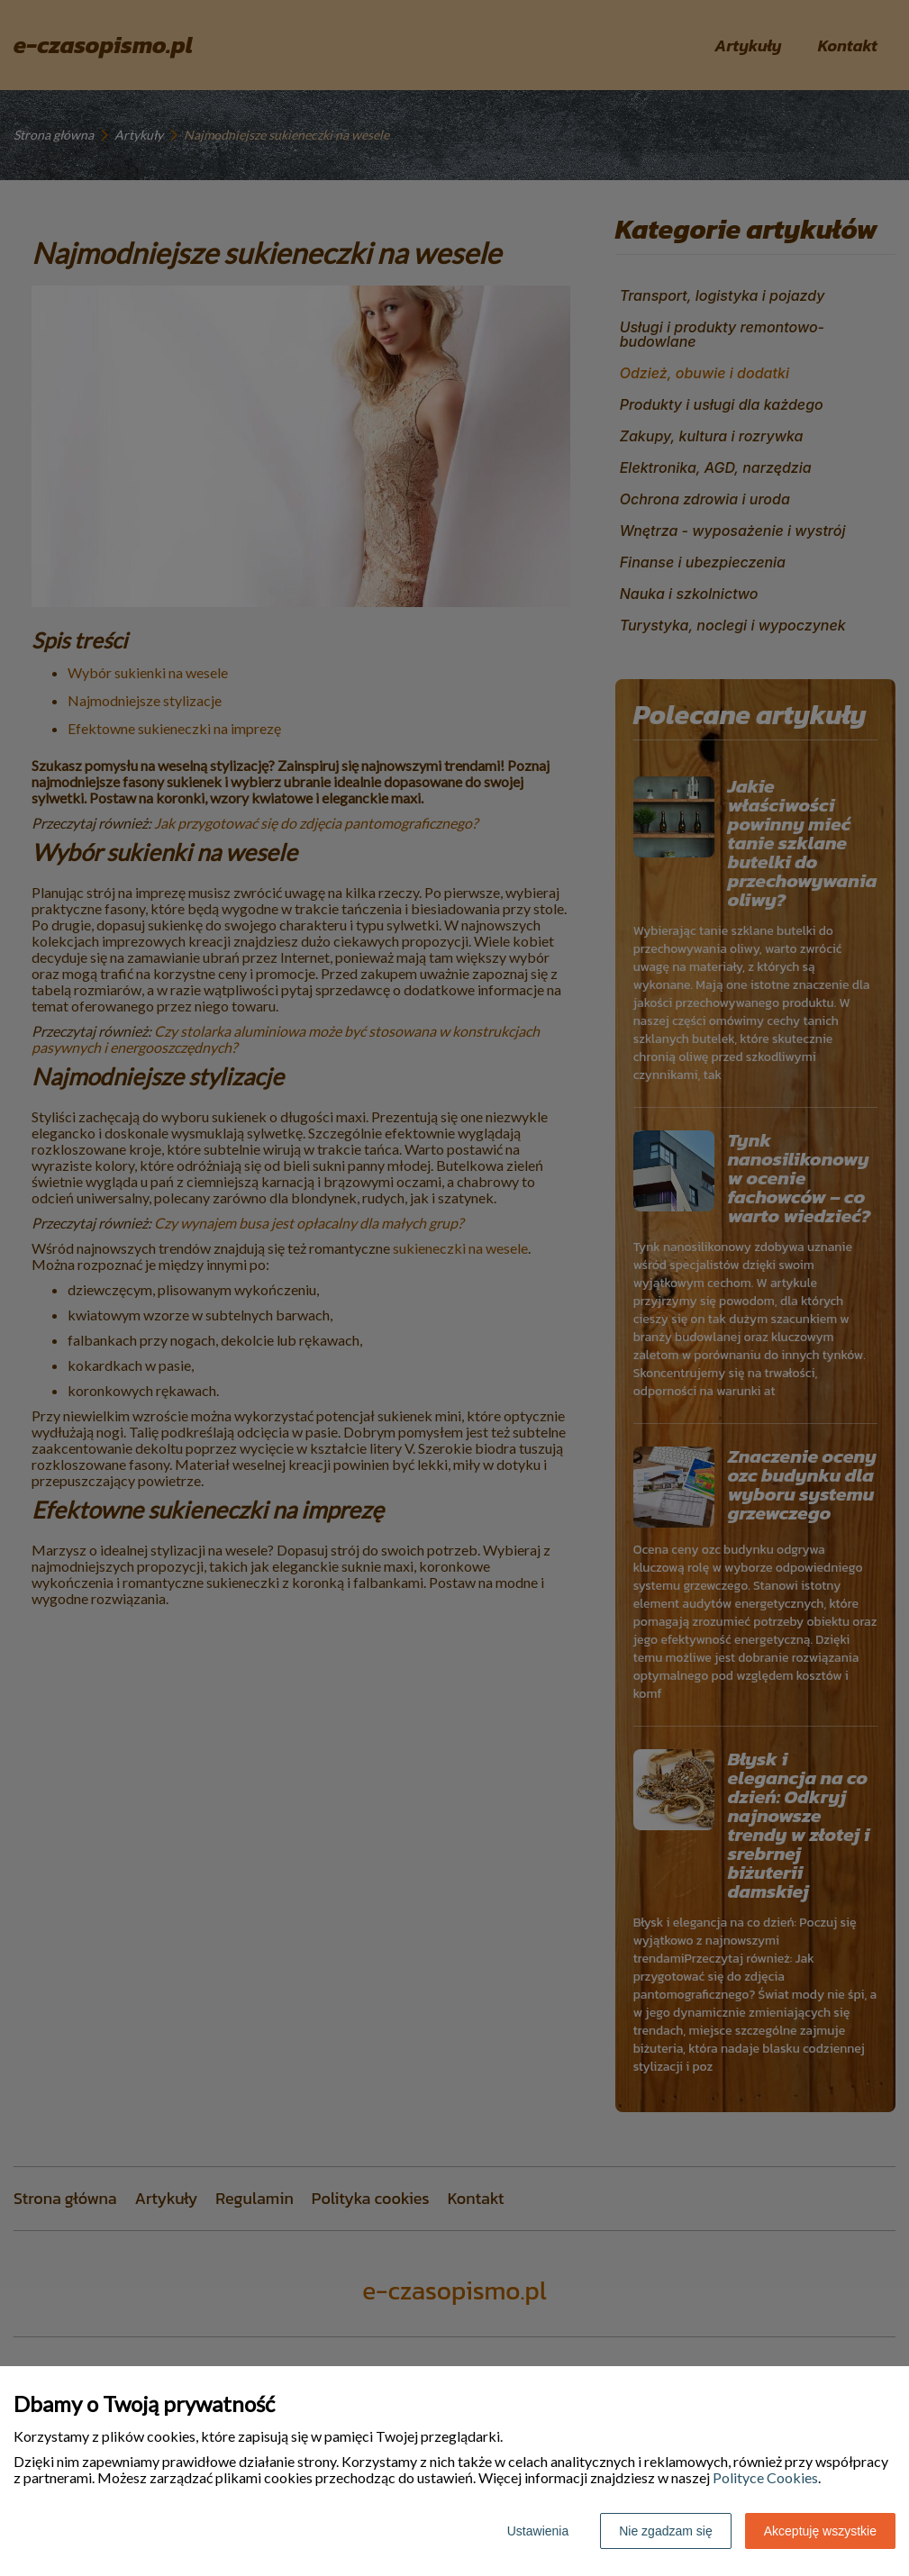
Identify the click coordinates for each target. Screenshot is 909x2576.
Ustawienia (537, 2531)
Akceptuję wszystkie (820, 2531)
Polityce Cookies (765, 2477)
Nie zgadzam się (666, 2531)
